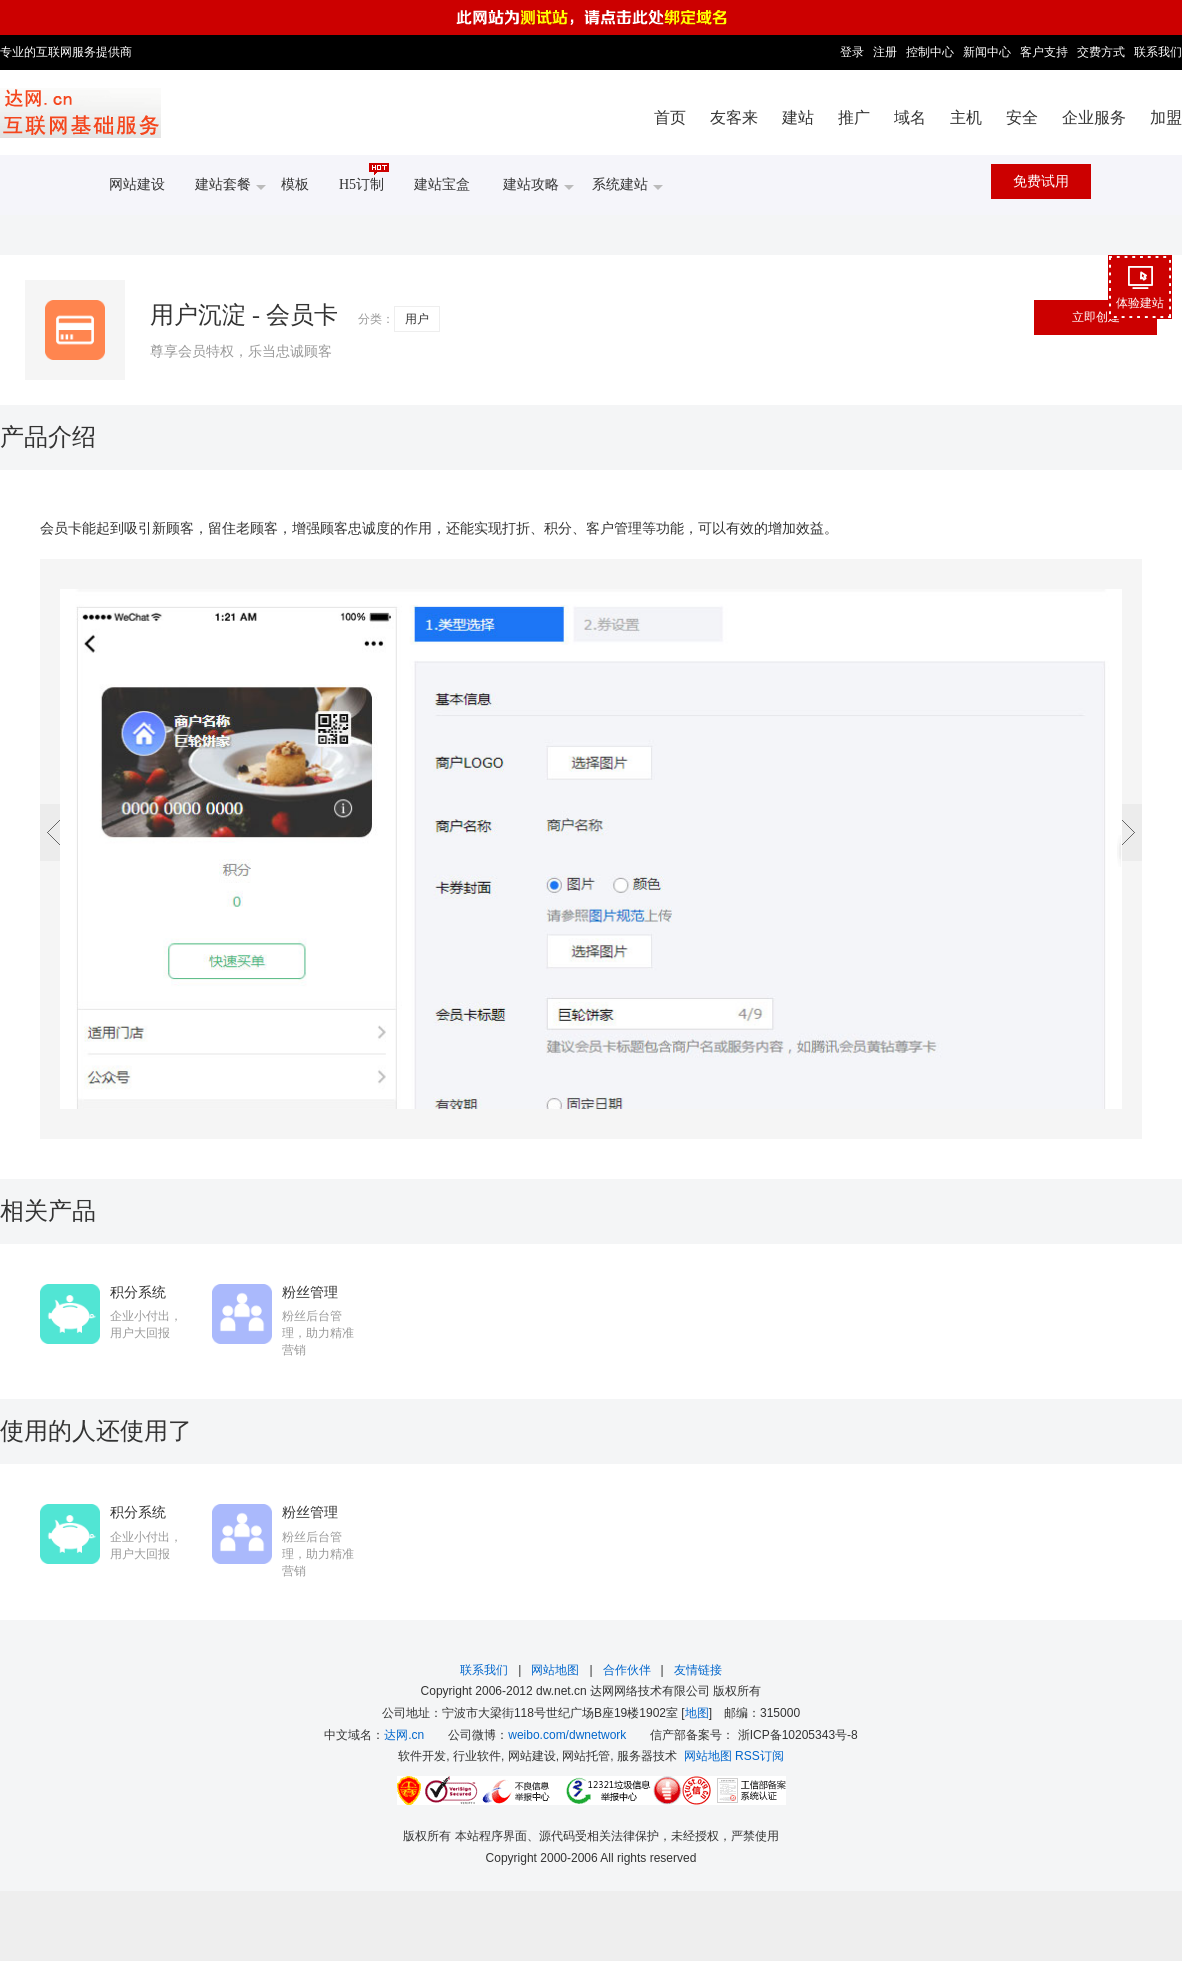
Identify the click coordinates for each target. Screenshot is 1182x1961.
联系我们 (1158, 52)
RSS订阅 (759, 1756)
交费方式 (1101, 52)
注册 (885, 52)
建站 (798, 117)
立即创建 (1096, 317)
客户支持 (1044, 52)
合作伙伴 (627, 1670)
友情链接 (698, 1670)
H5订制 (364, 177)
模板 (295, 184)
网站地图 (555, 1670)
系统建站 (627, 186)
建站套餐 (230, 186)
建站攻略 (538, 186)
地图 (697, 1713)
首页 (670, 117)
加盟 (1166, 117)
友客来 (734, 117)
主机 (966, 117)
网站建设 (137, 184)
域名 (910, 117)
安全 (1022, 117)
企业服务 (1094, 117)
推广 (854, 117)
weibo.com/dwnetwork (567, 1735)
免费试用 (1041, 181)
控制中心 (930, 52)
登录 (852, 52)
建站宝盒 (442, 184)
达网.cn (404, 1735)
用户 (417, 319)
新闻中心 (987, 52)
